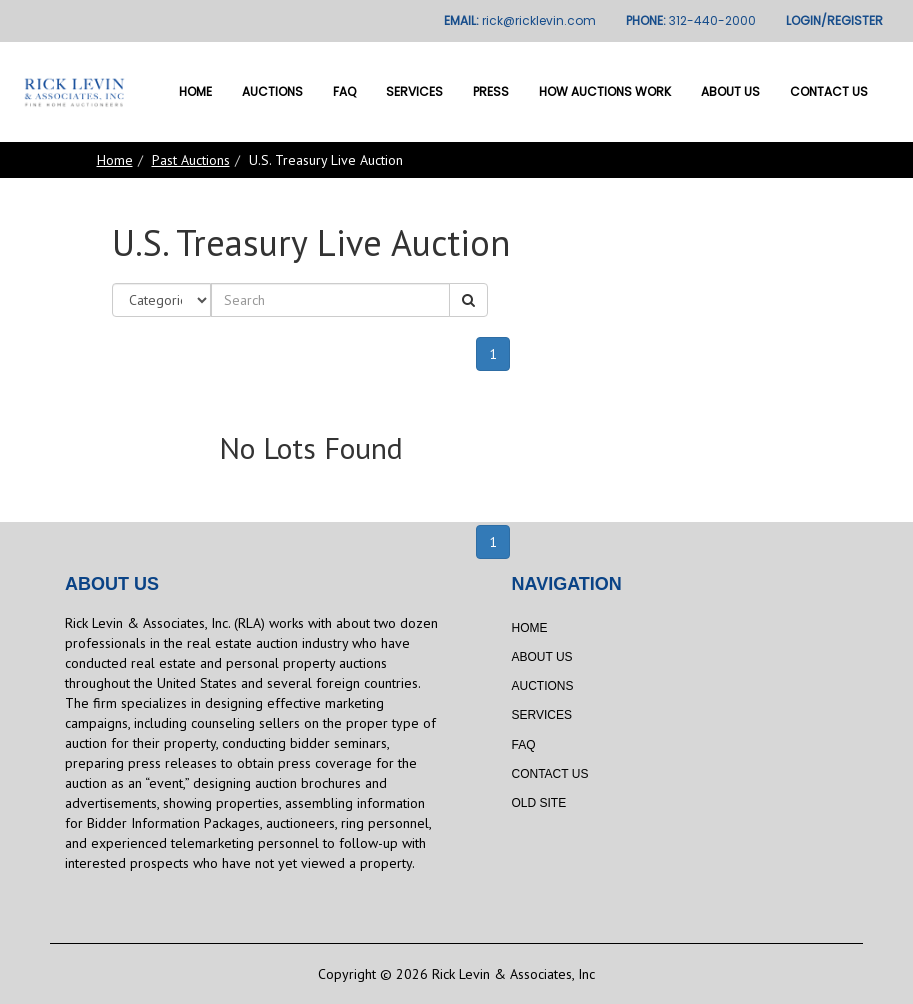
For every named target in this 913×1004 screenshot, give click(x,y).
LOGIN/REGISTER (834, 20)
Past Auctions (191, 160)
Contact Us (829, 91)
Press (491, 91)
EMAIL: (520, 20)
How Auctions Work (605, 91)
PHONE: (691, 20)
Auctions (272, 91)
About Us (730, 91)
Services (414, 91)
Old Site (539, 803)
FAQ (344, 91)
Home (195, 91)
